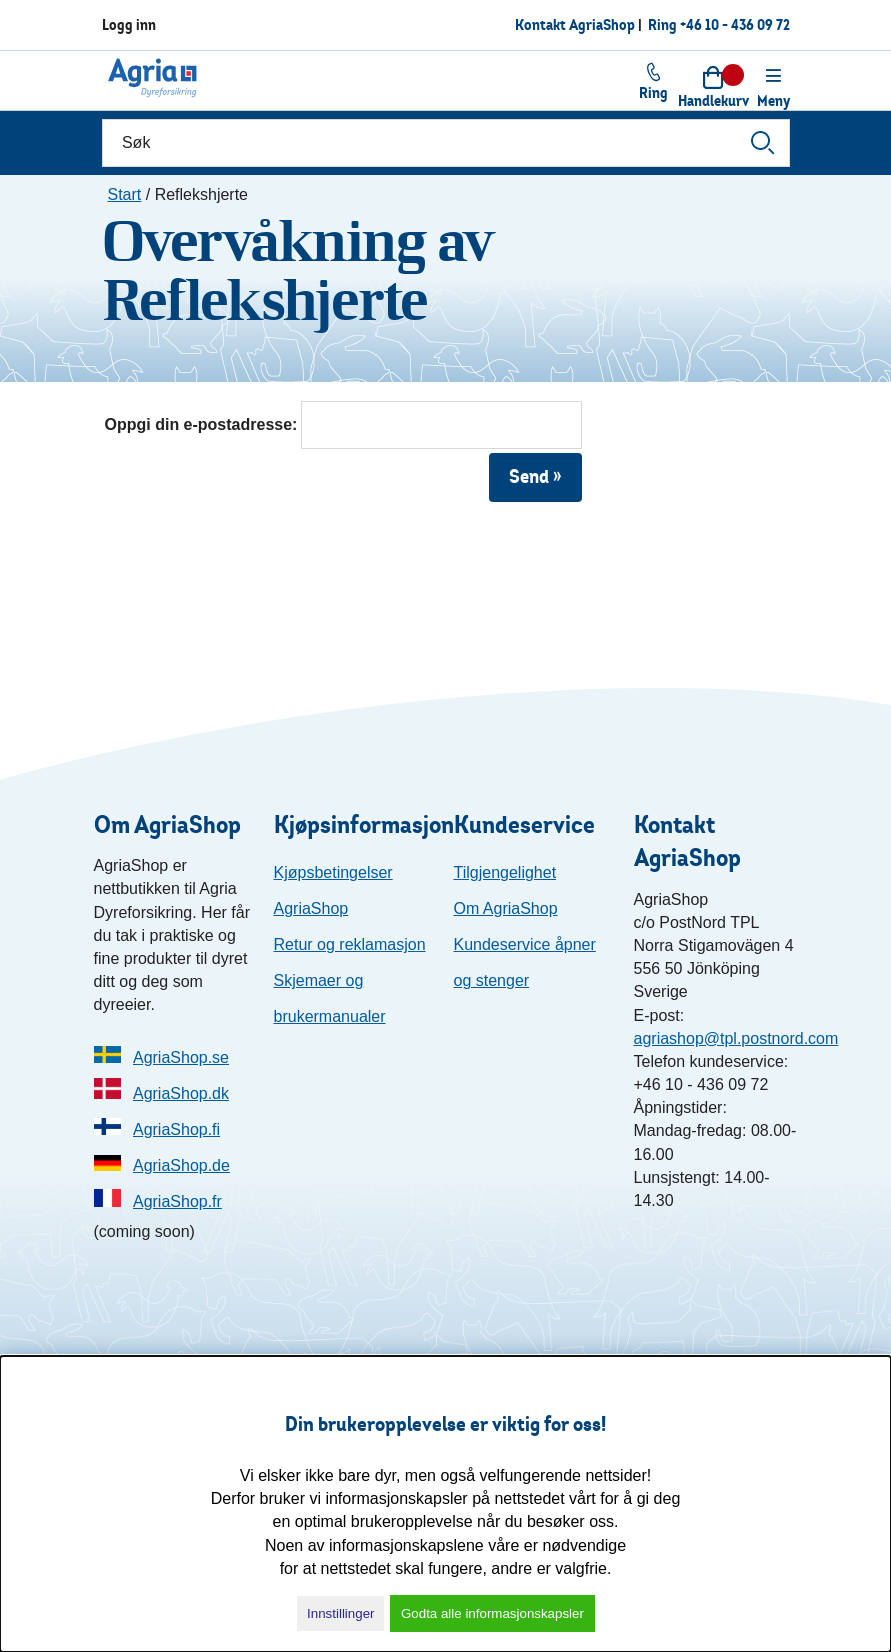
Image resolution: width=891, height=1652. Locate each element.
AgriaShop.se (181, 1057)
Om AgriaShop (506, 908)
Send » (535, 476)
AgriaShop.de (181, 1165)
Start (125, 194)
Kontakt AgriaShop (575, 24)
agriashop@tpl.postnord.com (736, 1038)
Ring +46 (719, 24)
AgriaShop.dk (181, 1093)
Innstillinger (340, 1613)
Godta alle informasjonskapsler (492, 1613)
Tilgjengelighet (505, 872)
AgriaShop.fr (177, 1201)
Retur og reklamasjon (350, 944)
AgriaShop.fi (176, 1129)
